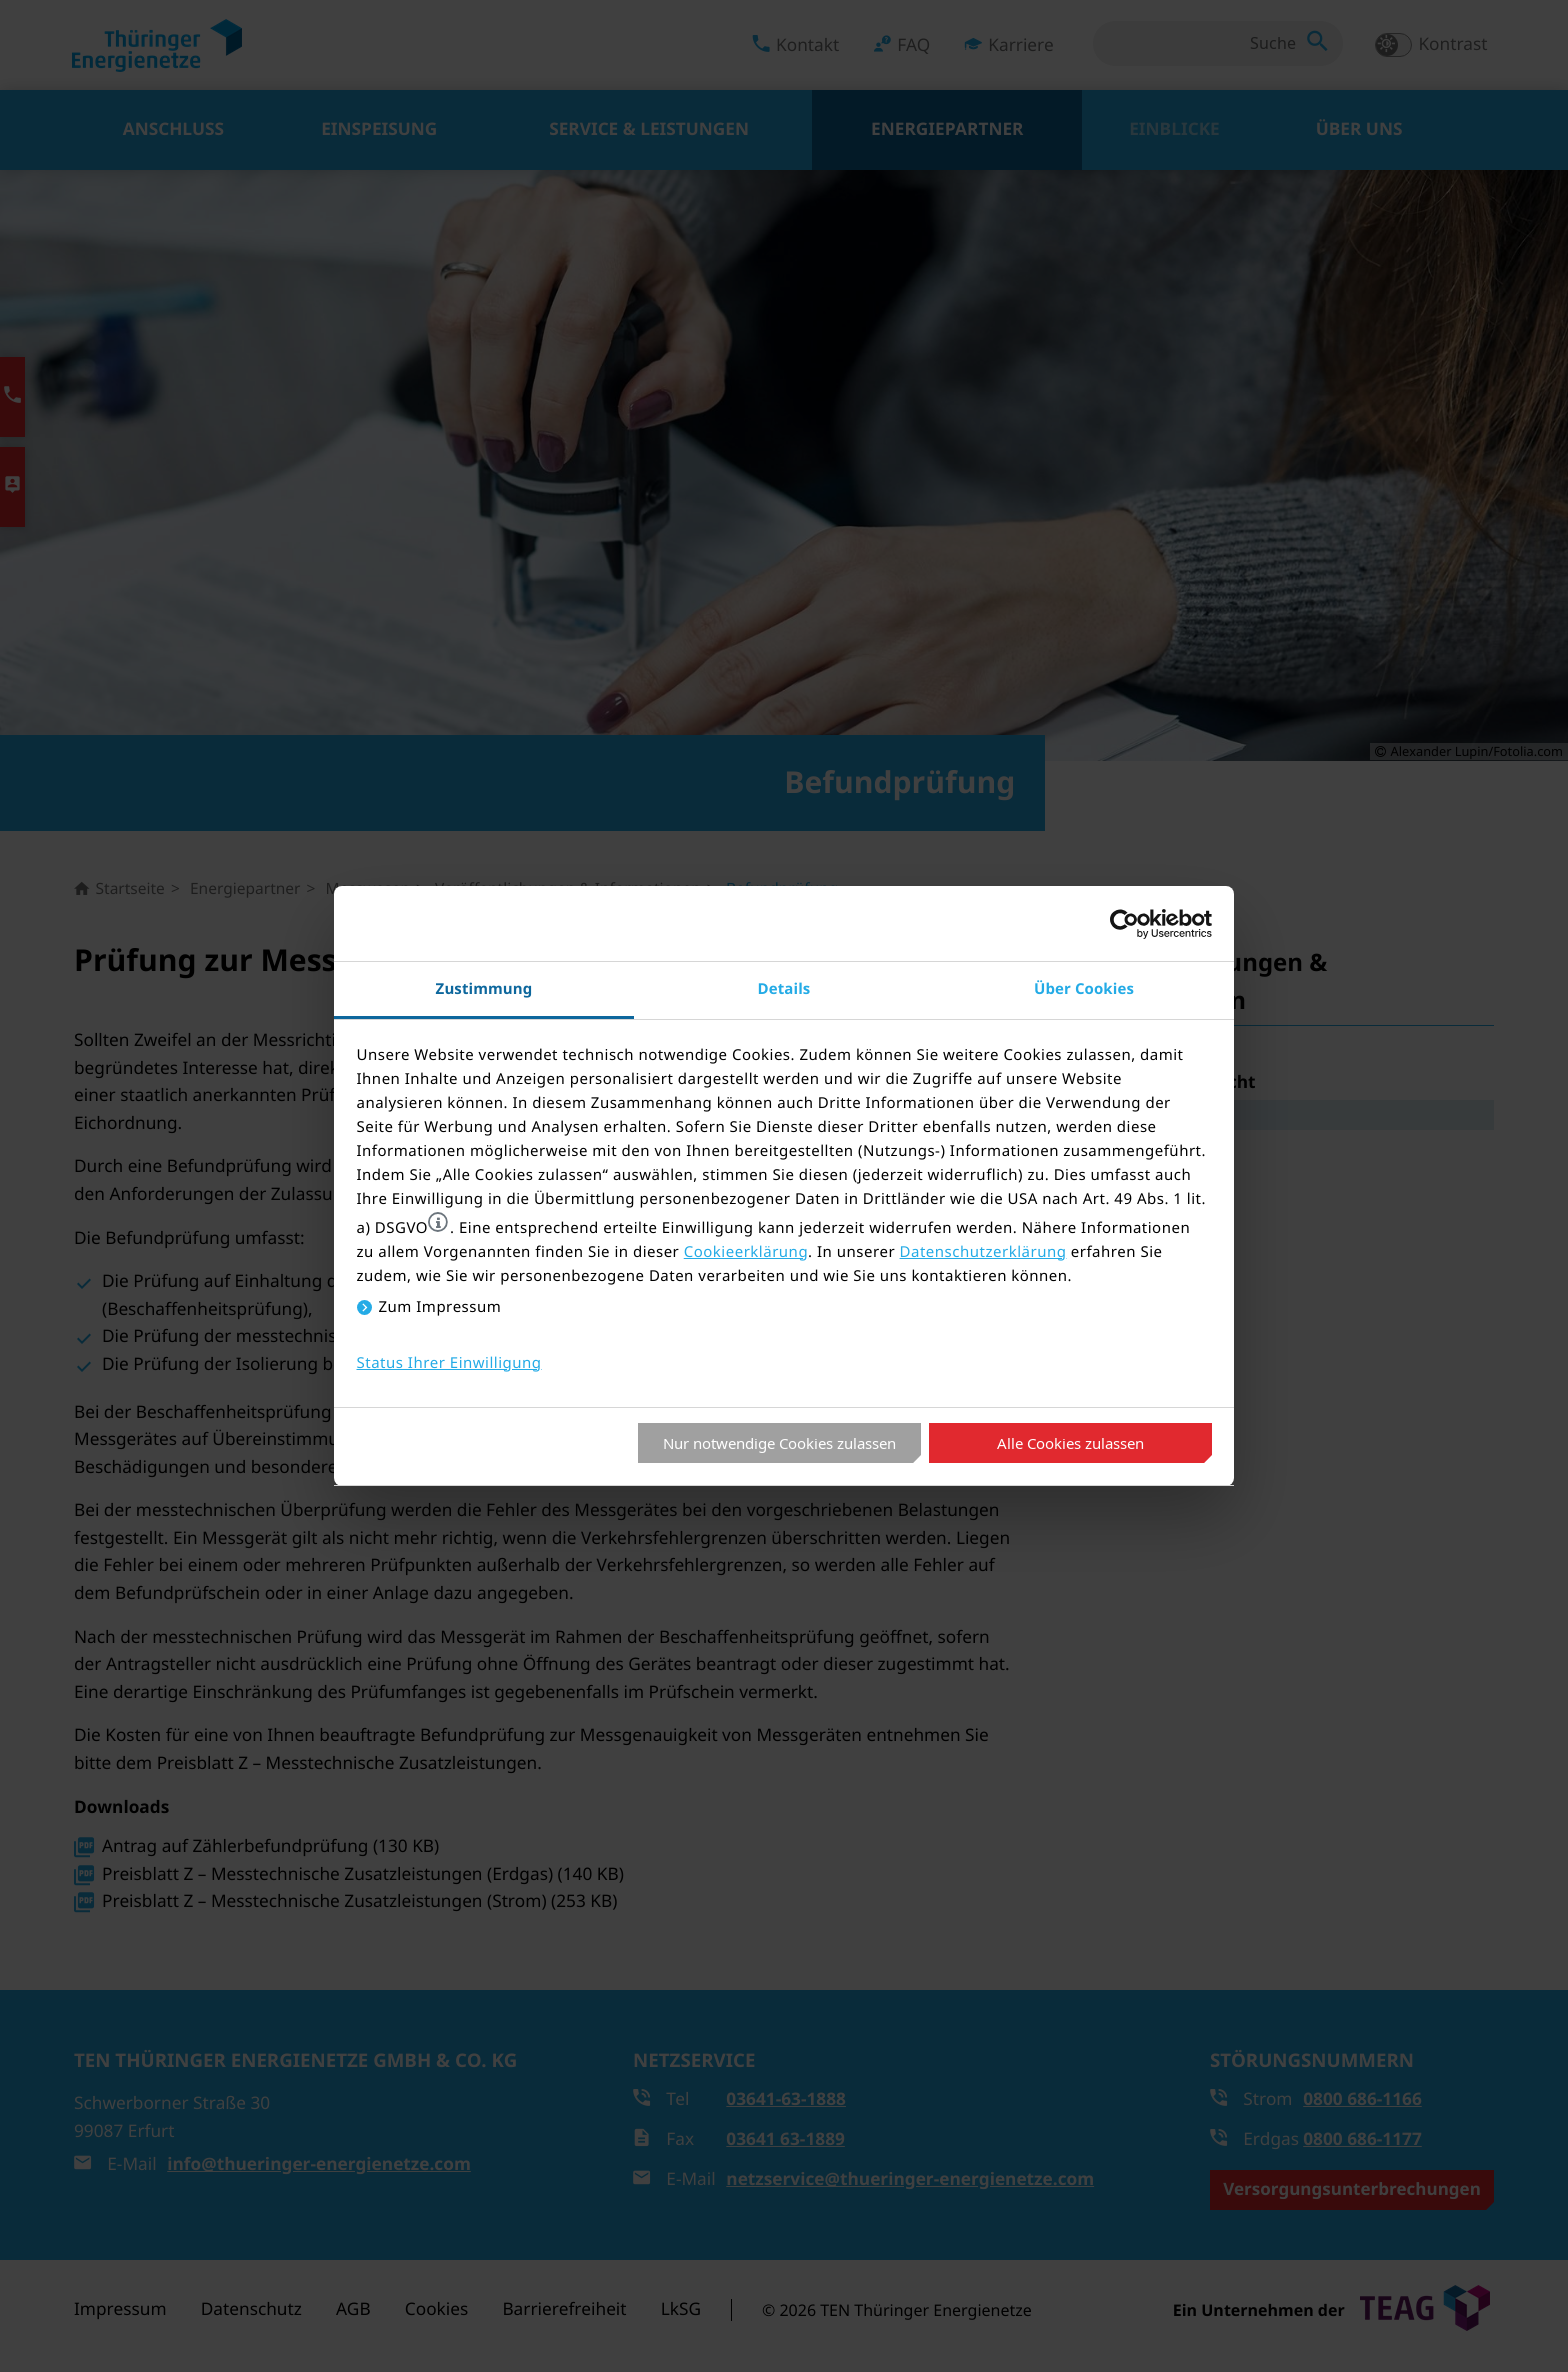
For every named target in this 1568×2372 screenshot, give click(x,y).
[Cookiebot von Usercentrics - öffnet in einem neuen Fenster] (1124, 924)
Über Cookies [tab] (1084, 988)
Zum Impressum (440, 1307)
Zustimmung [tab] (484, 988)
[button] (438, 1222)
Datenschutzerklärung (983, 1252)
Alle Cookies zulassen (1070, 1443)
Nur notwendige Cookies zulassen (779, 1443)
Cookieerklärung (746, 1252)
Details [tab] (784, 988)
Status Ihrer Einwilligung (449, 1363)
